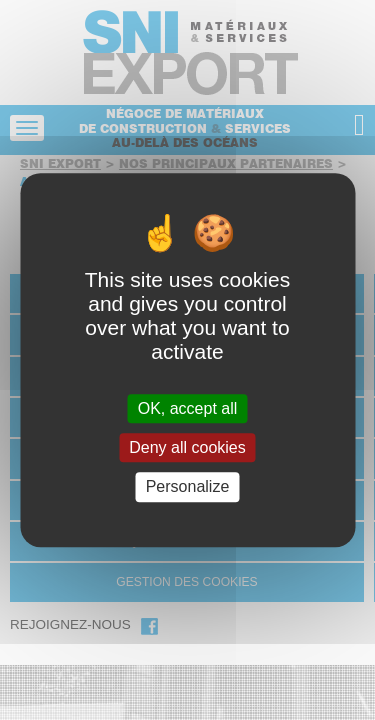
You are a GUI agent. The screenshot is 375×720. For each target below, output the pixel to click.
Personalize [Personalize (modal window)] (188, 487)
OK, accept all (188, 408)
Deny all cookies (187, 447)
